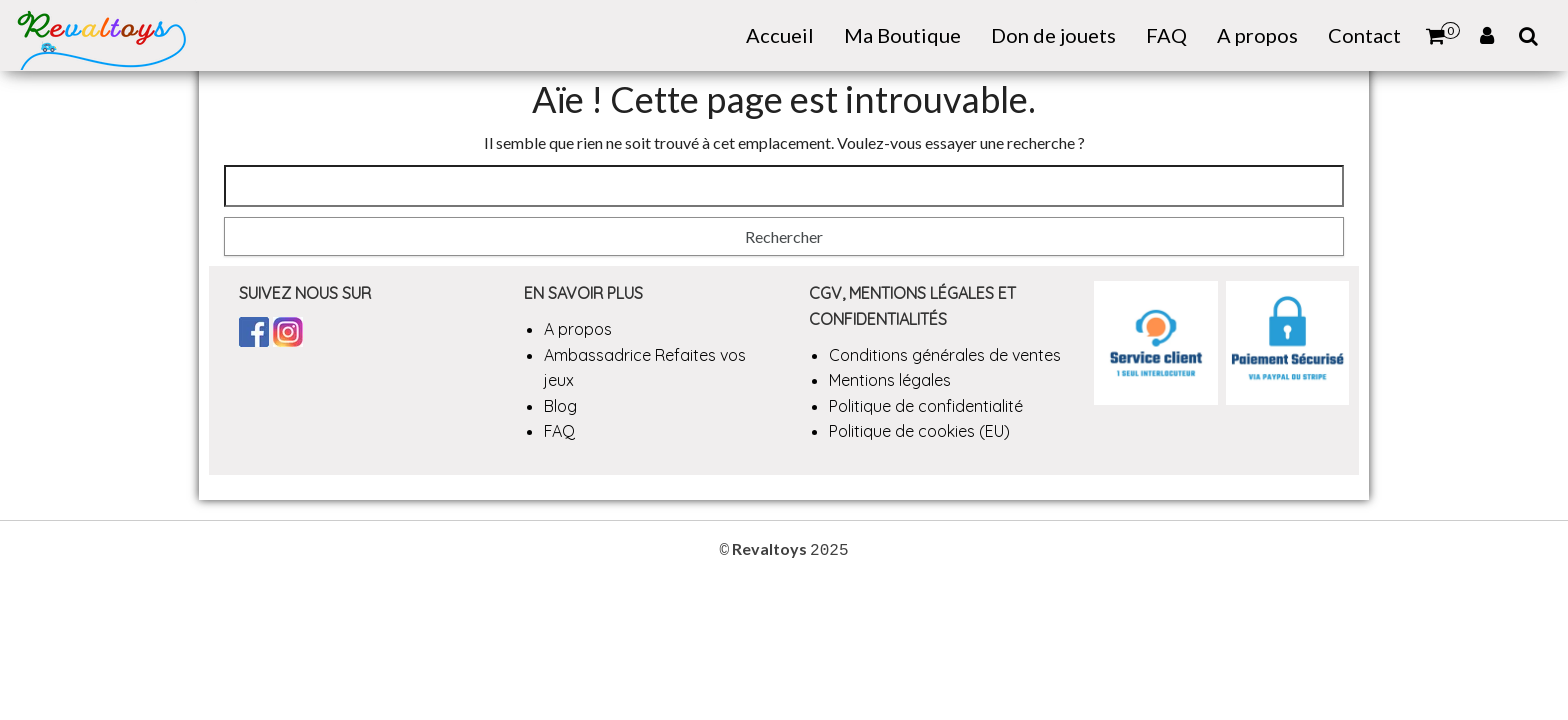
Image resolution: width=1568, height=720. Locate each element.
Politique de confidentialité (926, 406)
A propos (1257, 35)
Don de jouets (1053, 35)
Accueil (780, 35)
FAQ (1166, 35)
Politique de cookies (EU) (919, 431)
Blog (560, 406)
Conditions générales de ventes (945, 355)
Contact (1364, 35)
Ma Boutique (902, 35)
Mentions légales (890, 380)
